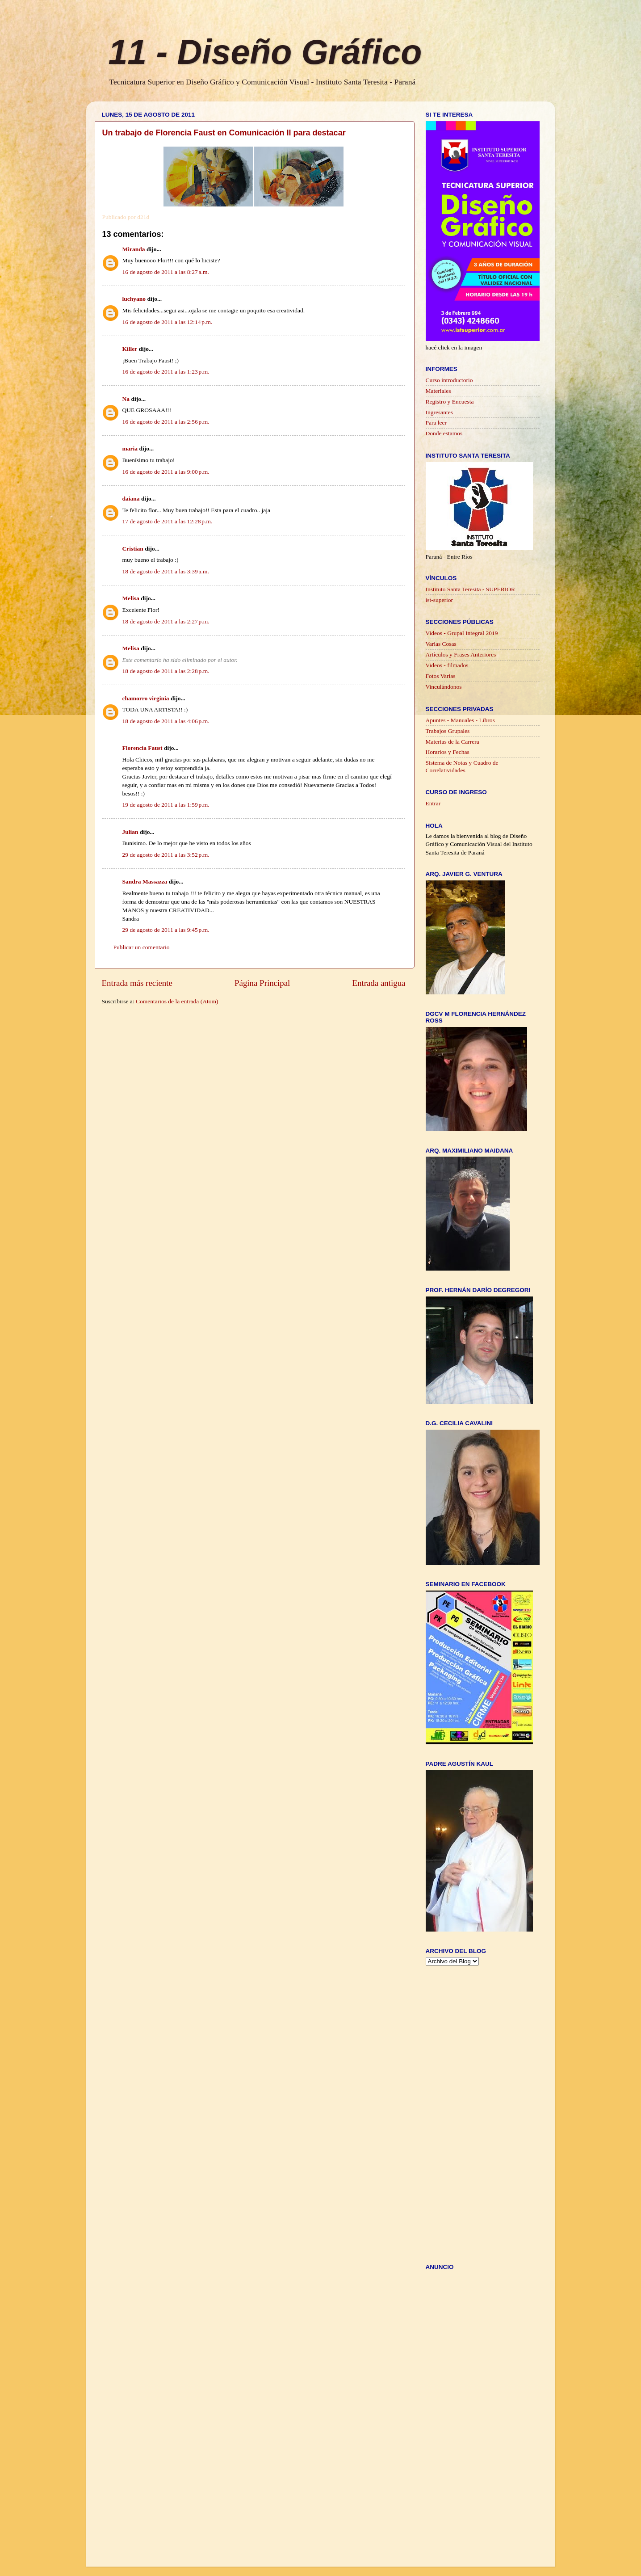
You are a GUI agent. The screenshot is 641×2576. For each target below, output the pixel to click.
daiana (131, 498)
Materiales (438, 390)
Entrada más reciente (137, 983)
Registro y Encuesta (450, 401)
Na (126, 399)
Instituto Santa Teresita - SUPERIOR (470, 589)
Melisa (130, 598)
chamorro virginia (145, 698)
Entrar (433, 803)
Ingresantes (439, 412)
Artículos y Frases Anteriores (461, 654)
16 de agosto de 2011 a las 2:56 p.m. (165, 421)
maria (130, 448)
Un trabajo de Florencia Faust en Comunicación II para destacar (224, 132)
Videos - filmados (447, 665)
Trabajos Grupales (448, 731)
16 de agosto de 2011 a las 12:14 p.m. (167, 322)
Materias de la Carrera (452, 741)
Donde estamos (444, 433)
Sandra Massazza (145, 881)
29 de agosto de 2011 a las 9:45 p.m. (165, 929)
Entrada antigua (378, 983)
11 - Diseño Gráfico (265, 52)
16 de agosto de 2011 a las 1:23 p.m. (165, 371)
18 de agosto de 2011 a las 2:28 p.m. (165, 671)
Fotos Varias (441, 676)
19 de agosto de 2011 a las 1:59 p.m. (165, 804)
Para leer (436, 422)
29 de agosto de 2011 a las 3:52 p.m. (165, 854)
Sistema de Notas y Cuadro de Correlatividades (462, 766)
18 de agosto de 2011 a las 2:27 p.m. (165, 621)
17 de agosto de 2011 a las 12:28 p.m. (167, 521)
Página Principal (262, 983)
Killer (130, 348)
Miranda (133, 249)
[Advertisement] (264, 1022)
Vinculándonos (444, 686)
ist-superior (439, 600)
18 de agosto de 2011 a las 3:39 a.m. (165, 571)
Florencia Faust (142, 748)
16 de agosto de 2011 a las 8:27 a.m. (165, 272)
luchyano (134, 298)
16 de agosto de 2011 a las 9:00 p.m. (165, 471)
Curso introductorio (449, 380)
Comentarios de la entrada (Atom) (177, 1001)
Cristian (132, 548)
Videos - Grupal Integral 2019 (462, 633)
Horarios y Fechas (447, 752)
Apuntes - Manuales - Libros (460, 720)
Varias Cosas (441, 643)
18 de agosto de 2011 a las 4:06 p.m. (165, 721)
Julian (130, 832)
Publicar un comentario (141, 947)
